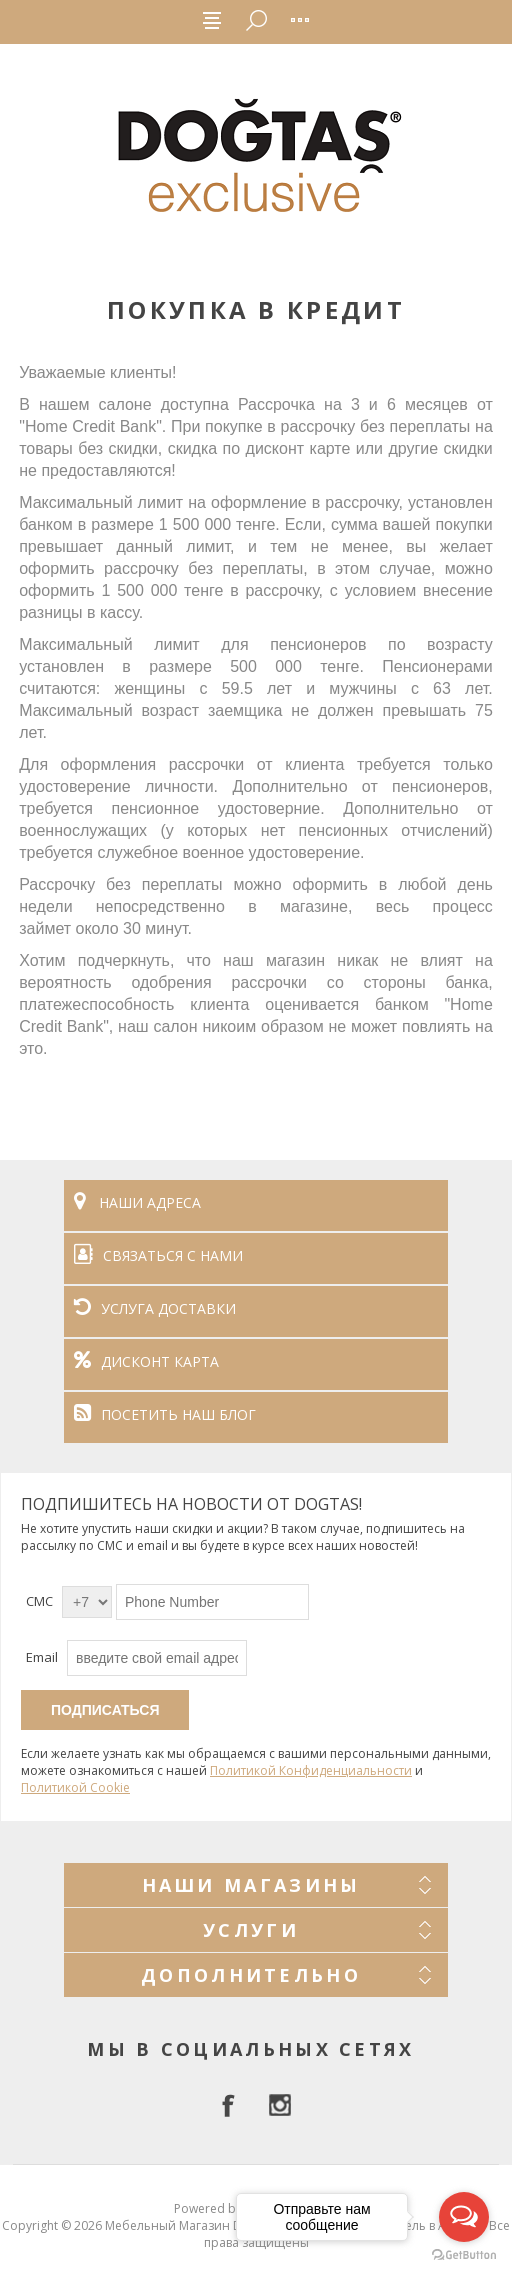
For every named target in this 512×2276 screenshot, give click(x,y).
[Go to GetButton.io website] (464, 2255)
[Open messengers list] (464, 2217)
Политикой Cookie (75, 1787)
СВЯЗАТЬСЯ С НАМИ (158, 1255)
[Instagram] (280, 2105)
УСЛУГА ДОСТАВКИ (155, 1308)
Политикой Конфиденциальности (311, 1770)
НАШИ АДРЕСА (137, 1202)
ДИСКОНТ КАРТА (146, 1361)
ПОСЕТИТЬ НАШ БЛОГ (165, 1414)
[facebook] (232, 2105)
